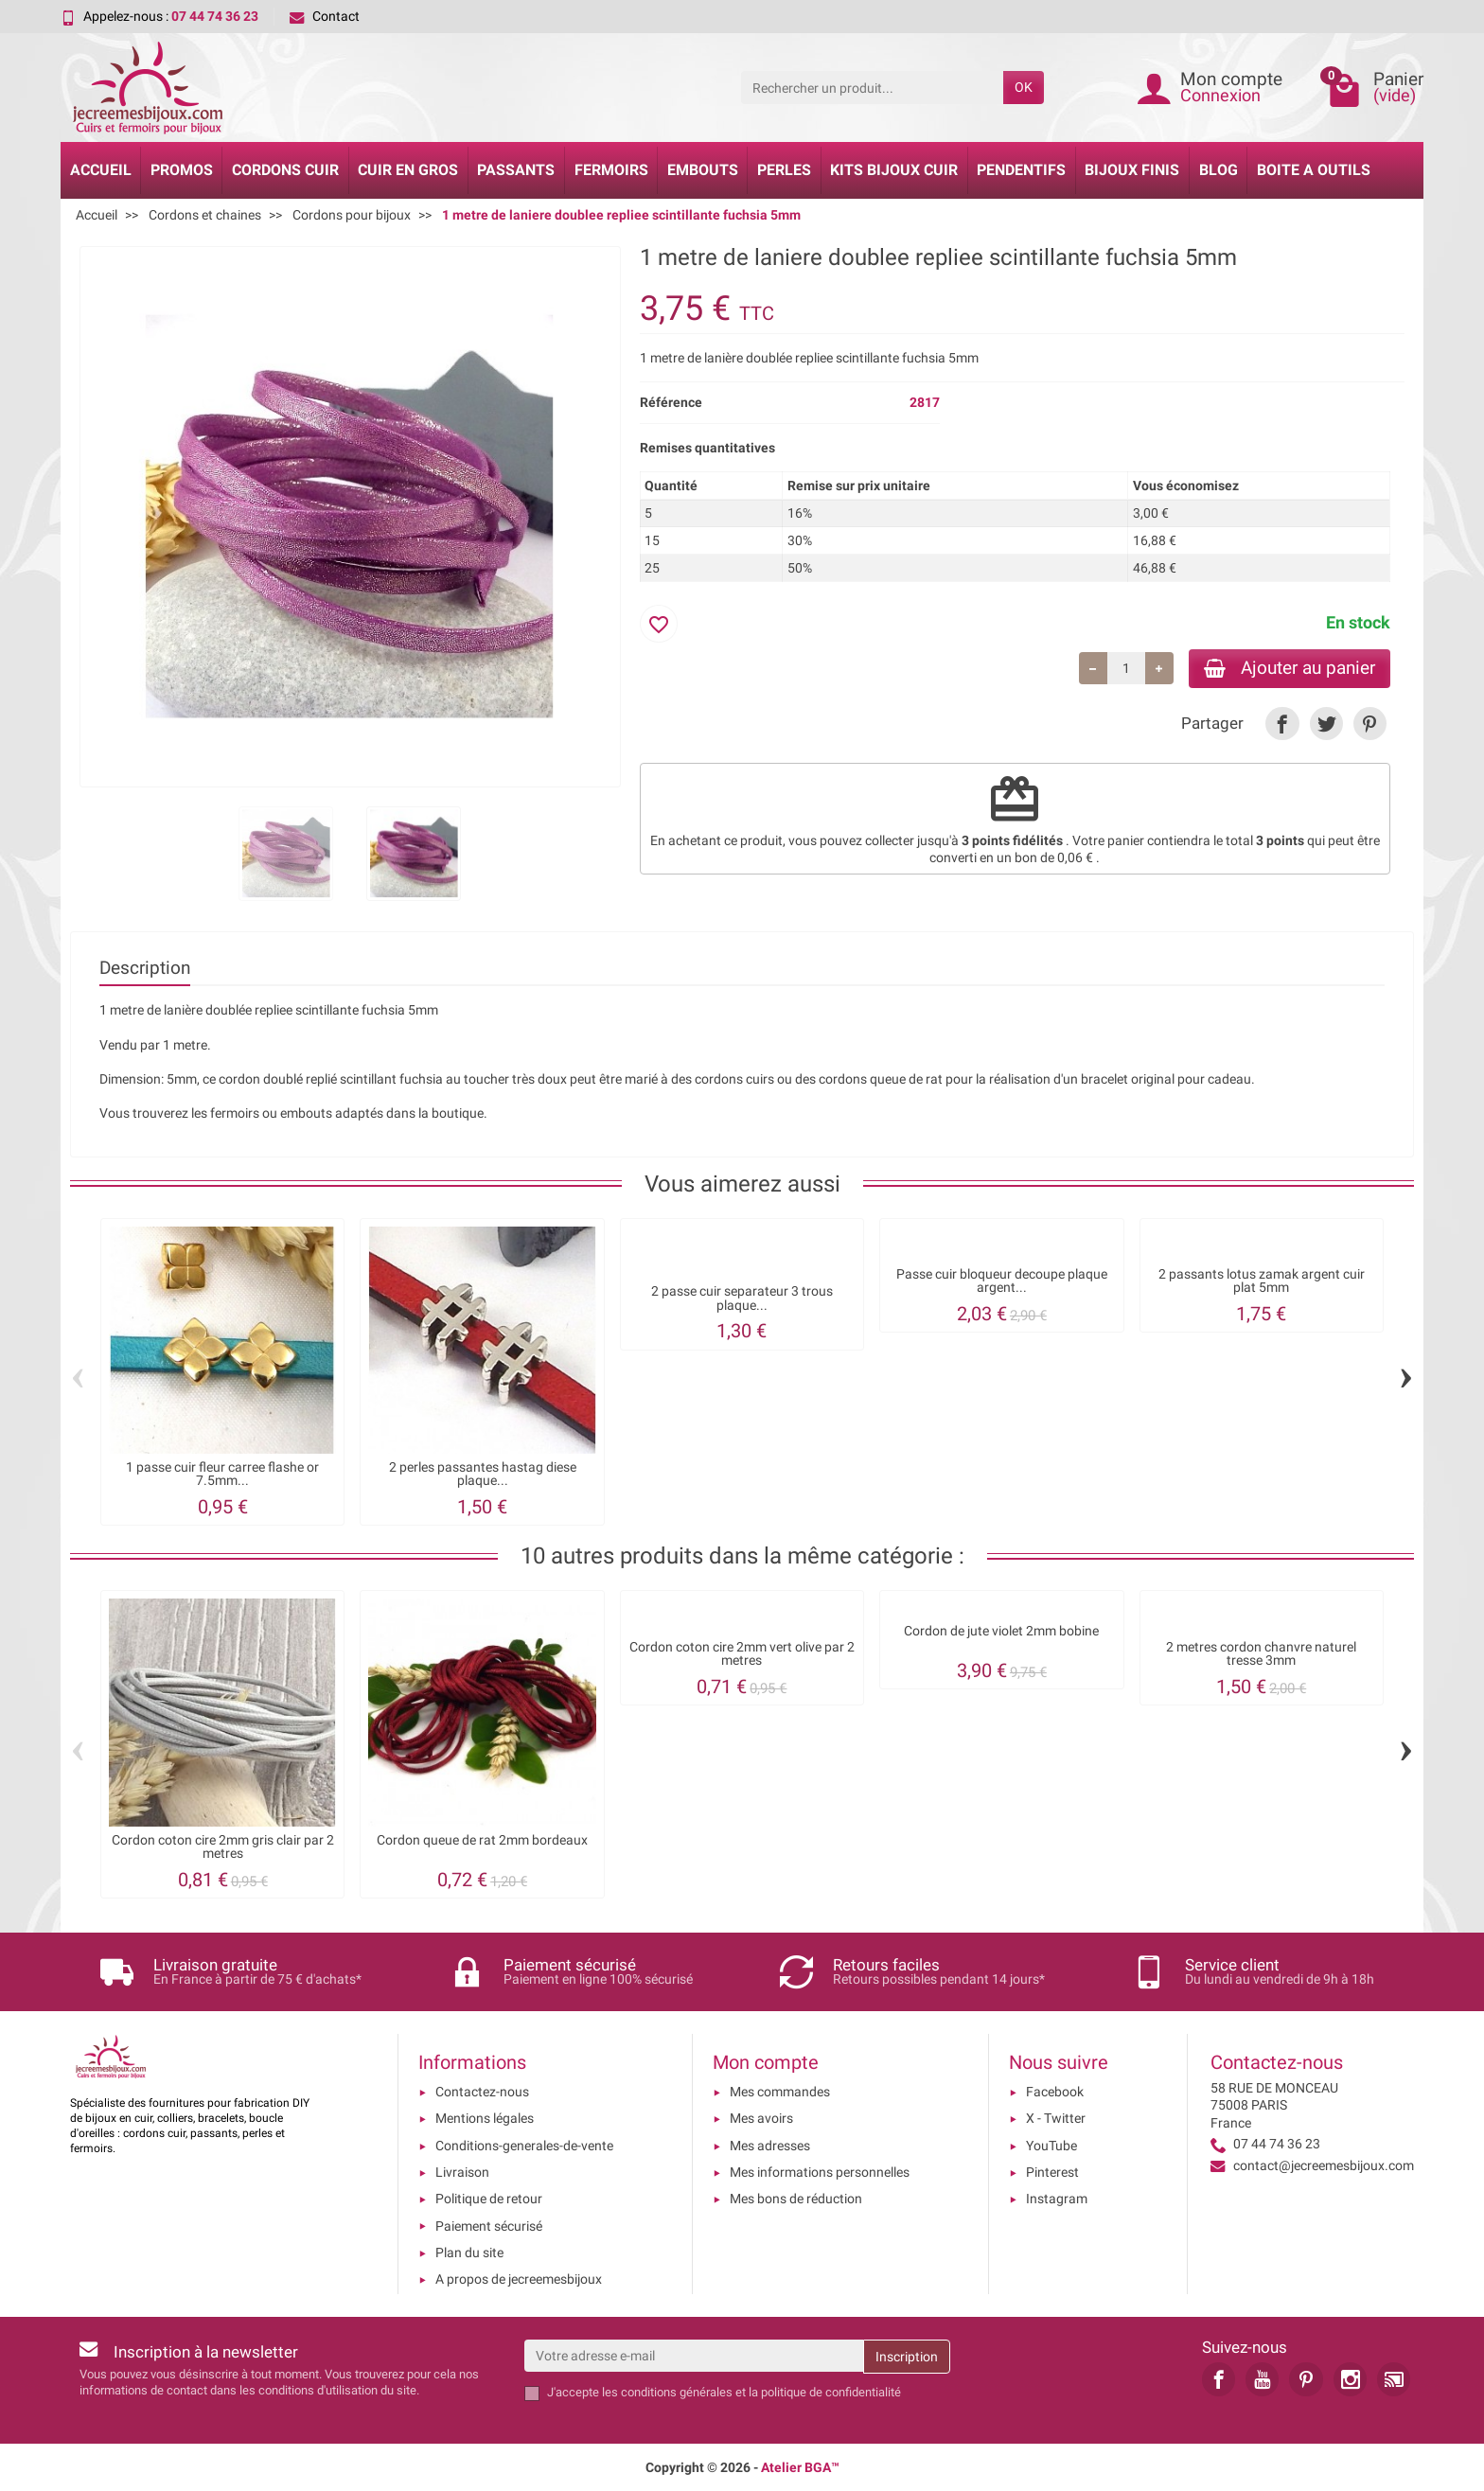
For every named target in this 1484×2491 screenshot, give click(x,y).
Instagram (1056, 2198)
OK (1024, 87)
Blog (1218, 170)
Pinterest (1052, 2172)
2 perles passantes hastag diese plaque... (482, 1474)
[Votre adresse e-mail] (693, 2356)
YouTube (1051, 2145)
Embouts (702, 170)
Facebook (1055, 2091)
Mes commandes (780, 2091)
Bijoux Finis (1132, 170)
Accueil (101, 170)
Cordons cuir (285, 170)
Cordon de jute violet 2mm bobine (1001, 1631)
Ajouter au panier (1289, 668)
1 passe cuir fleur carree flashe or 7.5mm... (222, 1474)
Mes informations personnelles (820, 2172)
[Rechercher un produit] (872, 87)
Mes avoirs (761, 2118)
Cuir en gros (408, 170)
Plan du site (469, 2252)
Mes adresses (770, 2145)
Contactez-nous (482, 2091)
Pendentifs (1021, 170)
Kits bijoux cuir (894, 170)
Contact (325, 16)
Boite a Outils (1313, 170)
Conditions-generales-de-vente (524, 2145)
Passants (516, 170)
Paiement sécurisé (488, 2226)
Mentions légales (484, 2118)
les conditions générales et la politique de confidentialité (751, 2392)
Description (144, 968)
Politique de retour (488, 2198)
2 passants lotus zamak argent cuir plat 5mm (1261, 1281)
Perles (784, 170)
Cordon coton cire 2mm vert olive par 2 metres (742, 1654)
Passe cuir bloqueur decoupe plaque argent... (1001, 1281)
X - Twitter (1056, 2118)
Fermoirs (611, 170)
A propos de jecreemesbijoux (518, 2279)
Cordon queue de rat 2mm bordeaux (482, 1840)
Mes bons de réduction (796, 2198)
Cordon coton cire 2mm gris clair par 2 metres (223, 1847)
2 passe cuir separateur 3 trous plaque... (742, 1298)
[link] (1281, 723)
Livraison (462, 2172)
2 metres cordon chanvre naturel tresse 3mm (1261, 1654)
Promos (181, 170)
